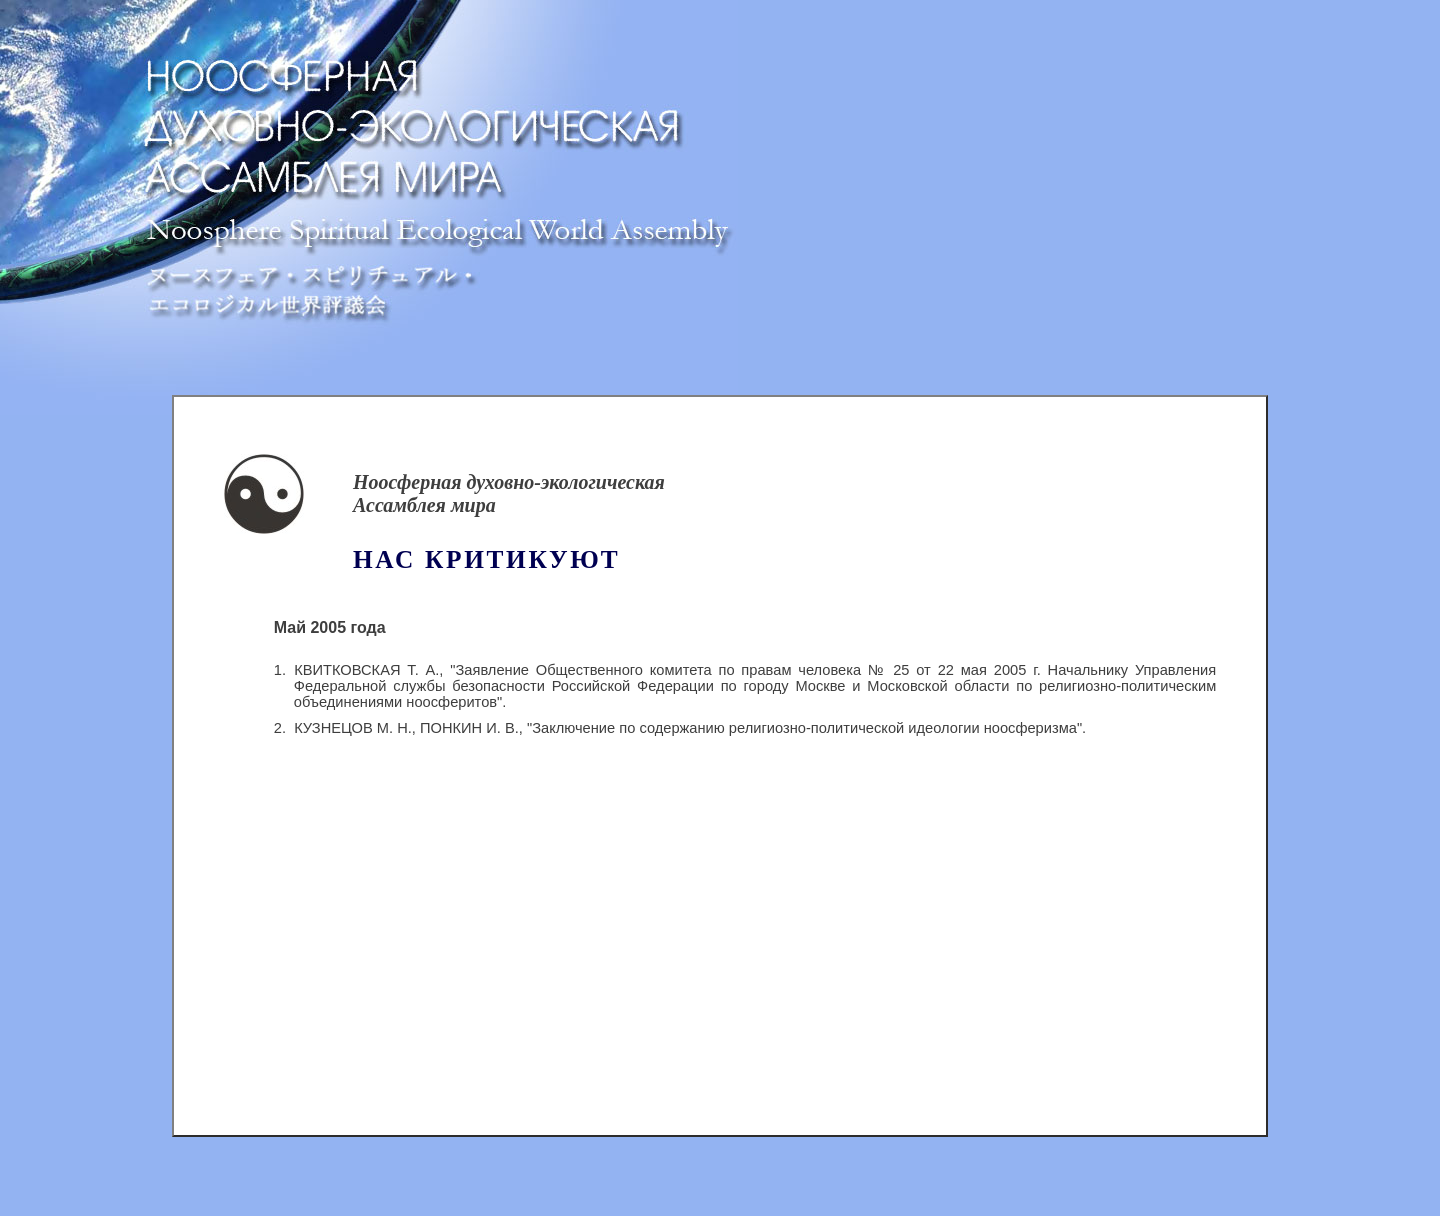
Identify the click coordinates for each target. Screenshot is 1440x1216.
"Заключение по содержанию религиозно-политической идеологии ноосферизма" (804, 728)
